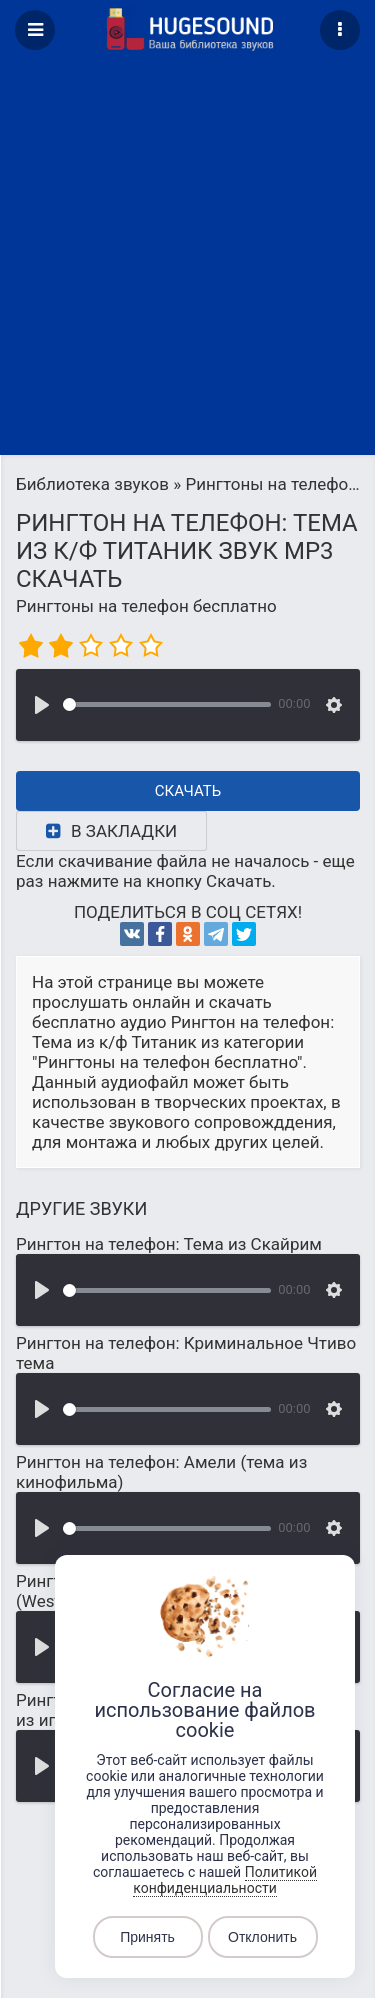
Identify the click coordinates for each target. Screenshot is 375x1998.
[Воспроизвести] (42, 705)
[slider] (167, 704)
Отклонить (262, 1937)
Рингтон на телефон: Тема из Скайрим (169, 1244)
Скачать (188, 791)
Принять (147, 1937)
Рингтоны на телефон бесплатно (146, 606)
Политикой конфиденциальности (225, 1880)
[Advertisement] (187, 257)
